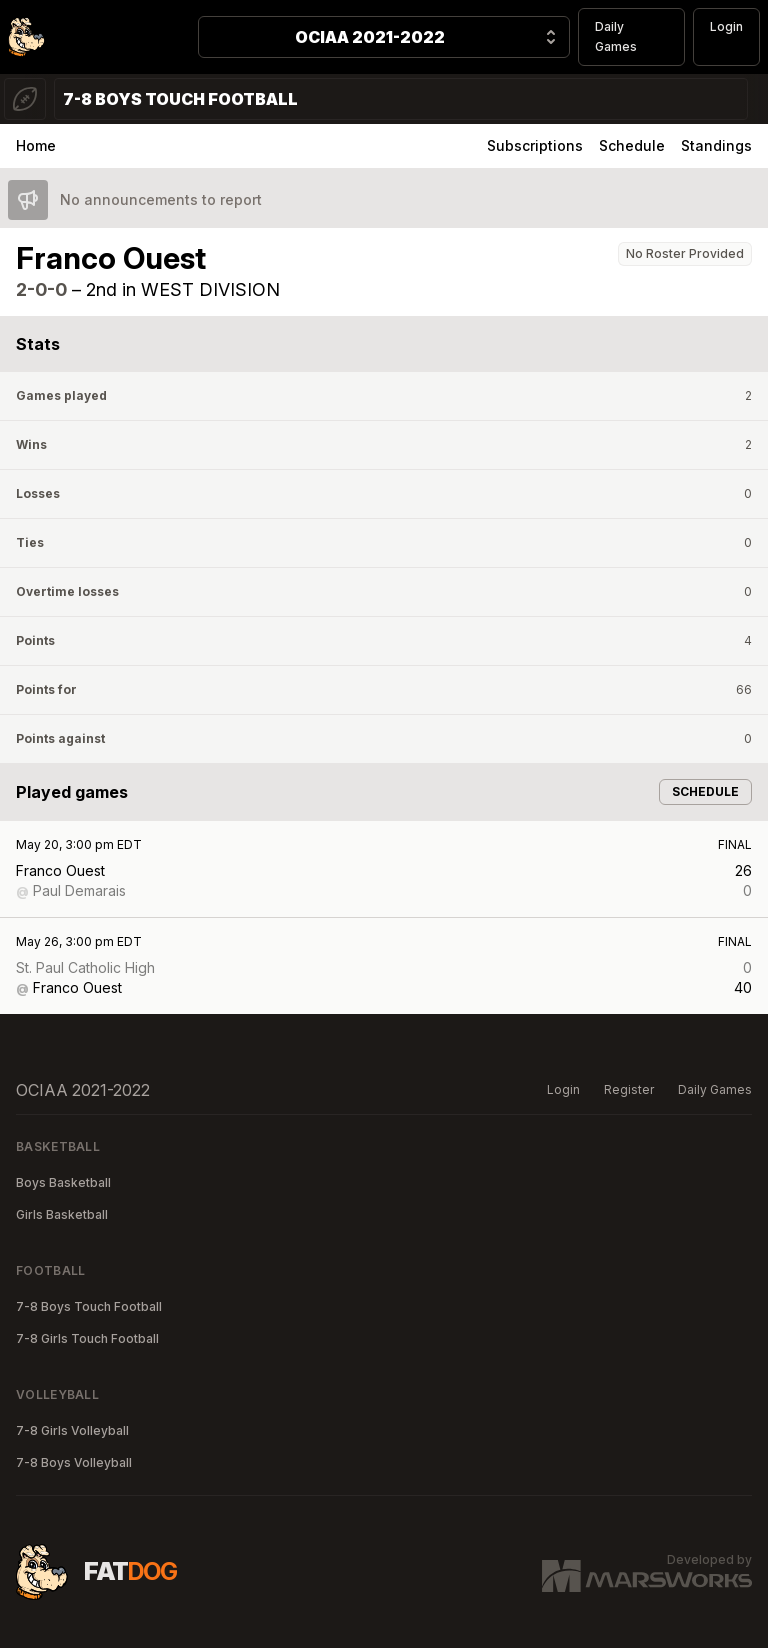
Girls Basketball (62, 1214)
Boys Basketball (63, 1182)
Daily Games (616, 36)
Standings (716, 145)
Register (629, 1089)
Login (726, 26)
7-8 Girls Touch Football (87, 1338)
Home (36, 145)
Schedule (632, 145)
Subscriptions (535, 145)
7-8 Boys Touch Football (89, 1306)
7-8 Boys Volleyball (74, 1462)
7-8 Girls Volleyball (72, 1430)
